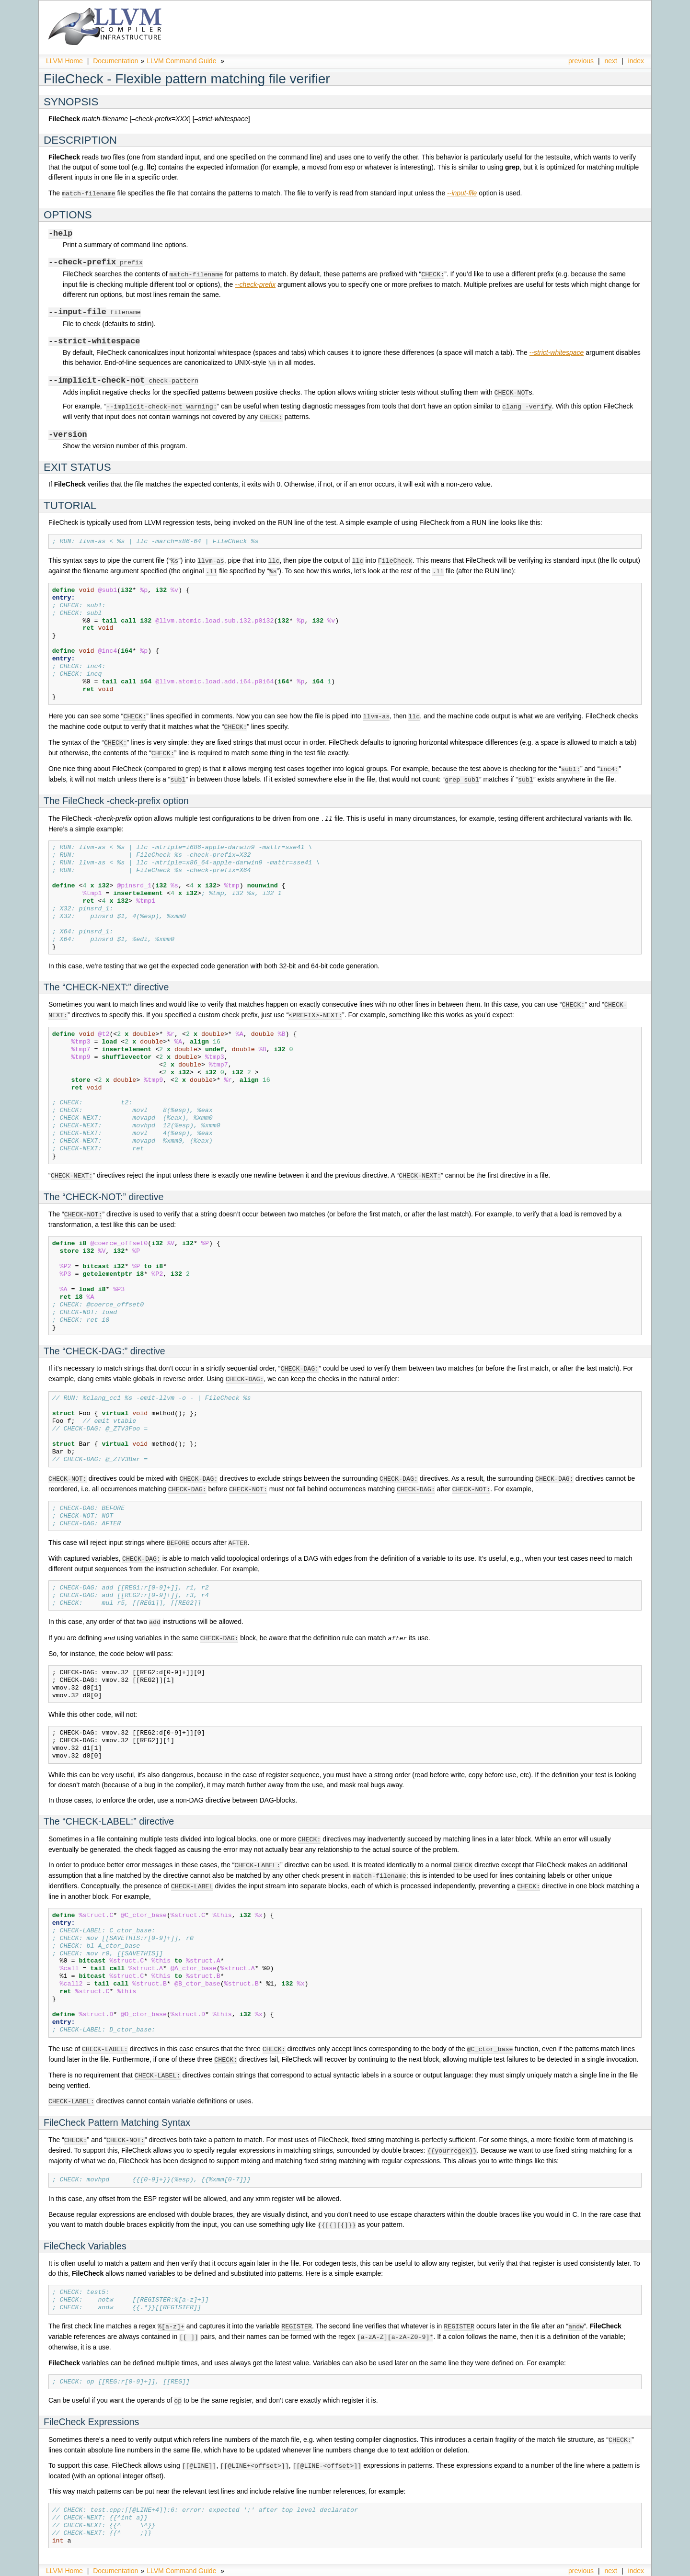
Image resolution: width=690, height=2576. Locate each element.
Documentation (115, 61)
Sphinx (623, 2569)
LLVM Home (64, 61)
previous (581, 61)
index (636, 61)
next (611, 61)
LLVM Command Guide (181, 61)
